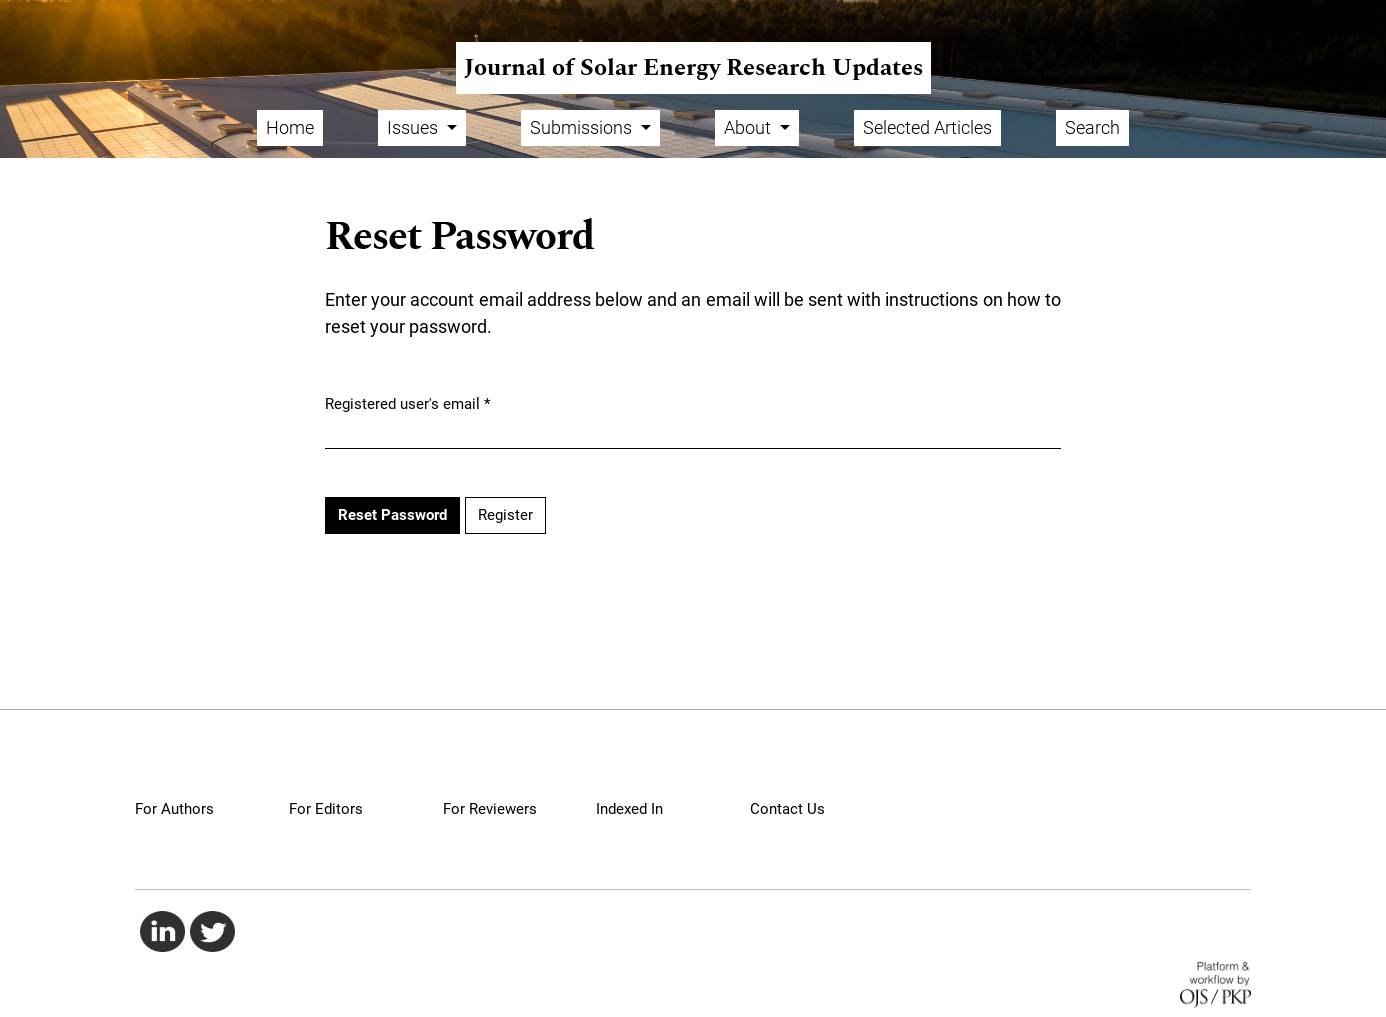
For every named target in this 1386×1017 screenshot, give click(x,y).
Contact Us (787, 809)
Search (1092, 127)
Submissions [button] (583, 127)
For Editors (326, 809)
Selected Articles (927, 127)
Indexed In (629, 809)
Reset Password (392, 515)
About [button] (749, 127)
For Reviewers (490, 809)
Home (290, 127)
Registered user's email (407, 403)
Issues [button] (414, 127)
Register (1277, 15)
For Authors (174, 809)
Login (1349, 15)
